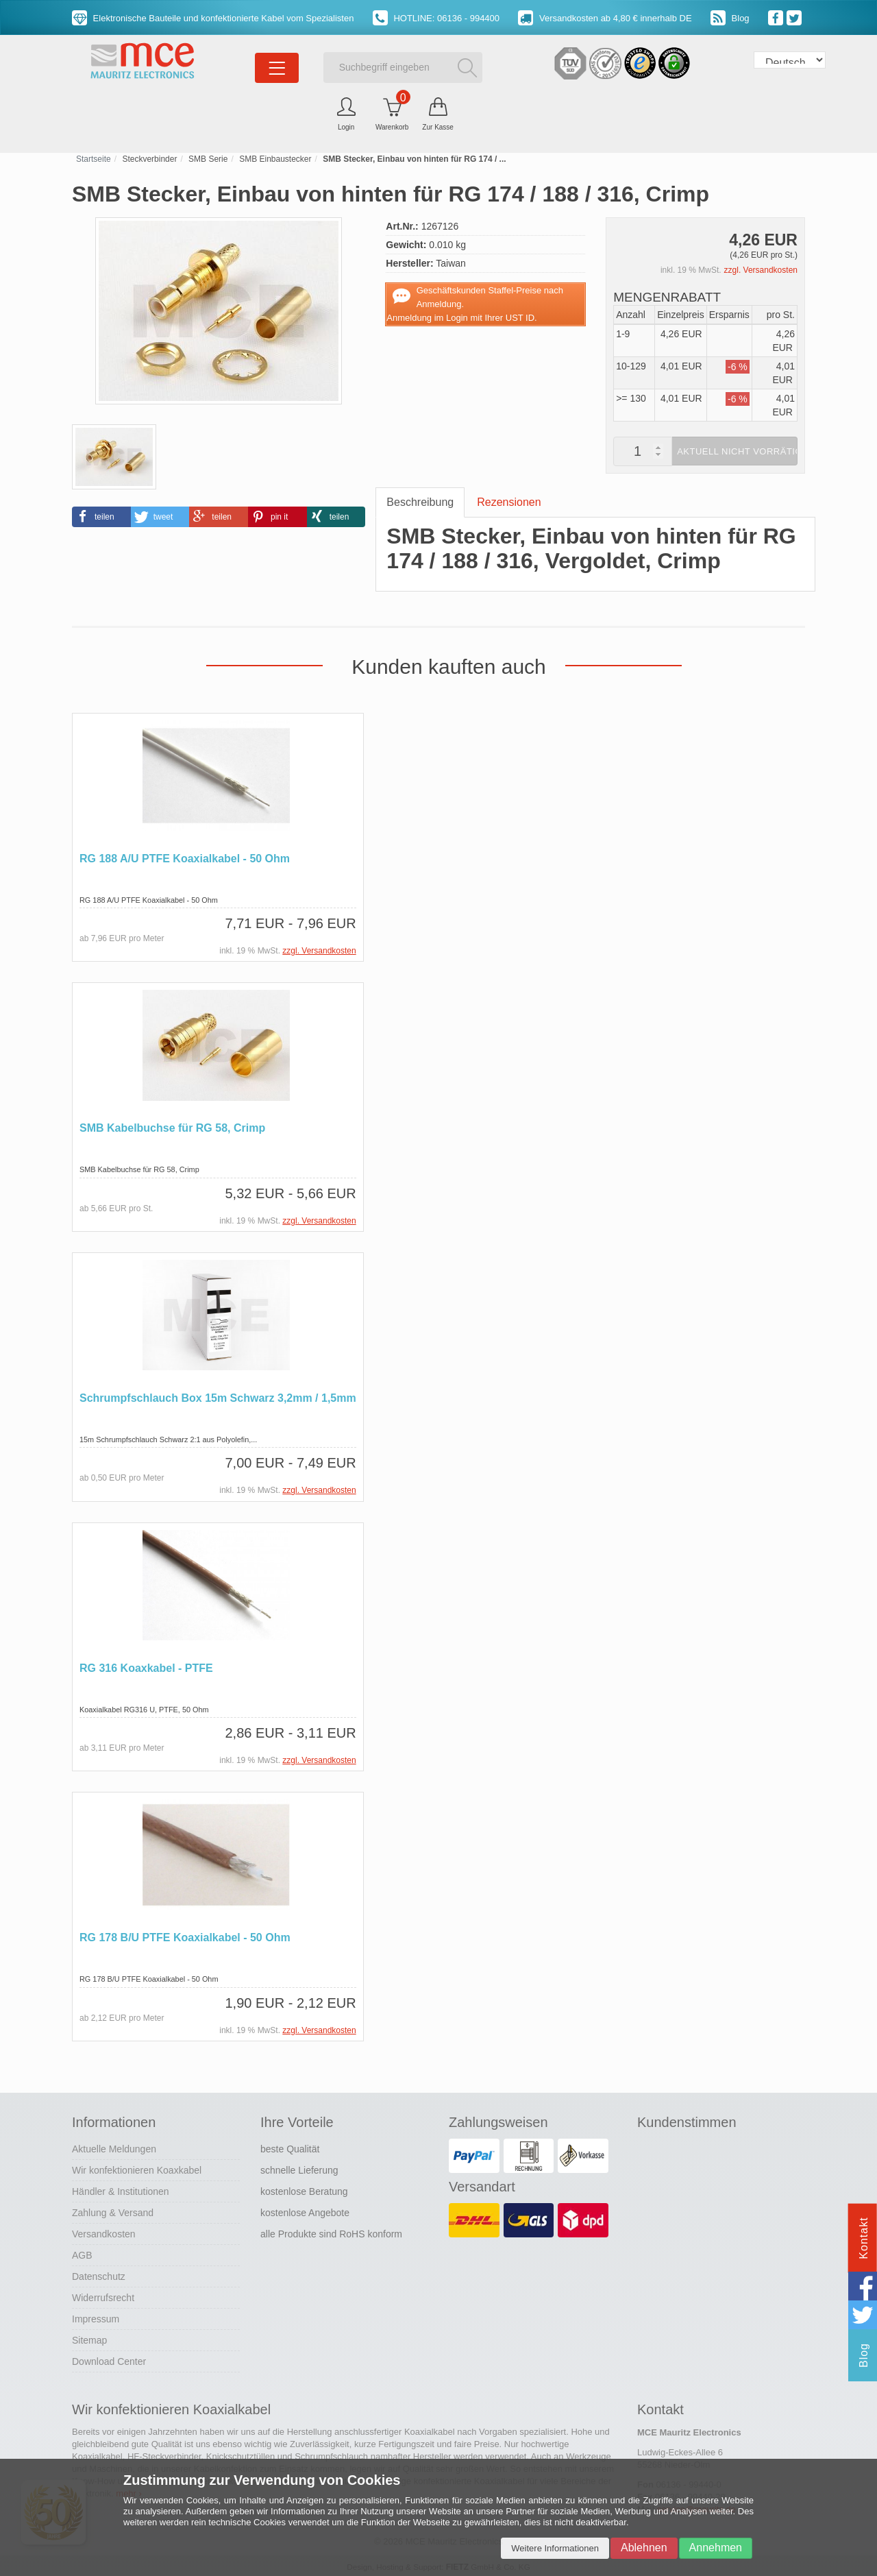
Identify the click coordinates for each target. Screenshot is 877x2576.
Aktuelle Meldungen (114, 2146)
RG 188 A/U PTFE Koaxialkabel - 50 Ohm (184, 858)
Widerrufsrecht (103, 2295)
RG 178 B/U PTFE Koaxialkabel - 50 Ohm (185, 1936)
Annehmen (715, 2547)
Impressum (95, 2316)
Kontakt (863, 2238)
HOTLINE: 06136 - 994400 (436, 18)
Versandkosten (104, 2231)
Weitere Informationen (555, 2548)
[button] (101, 517)
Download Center (109, 2359)
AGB (82, 2253)
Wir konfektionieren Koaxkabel (136, 2168)
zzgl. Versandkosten (761, 270)
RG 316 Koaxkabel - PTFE (146, 1667)
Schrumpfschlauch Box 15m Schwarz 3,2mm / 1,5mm (217, 1397)
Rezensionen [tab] (509, 502)
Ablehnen (644, 2547)
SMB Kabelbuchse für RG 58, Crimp (172, 1128)
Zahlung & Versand (112, 2210)
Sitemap (89, 2338)
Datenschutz (98, 2274)
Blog (730, 18)
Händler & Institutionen (120, 2189)
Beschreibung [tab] (420, 502)
